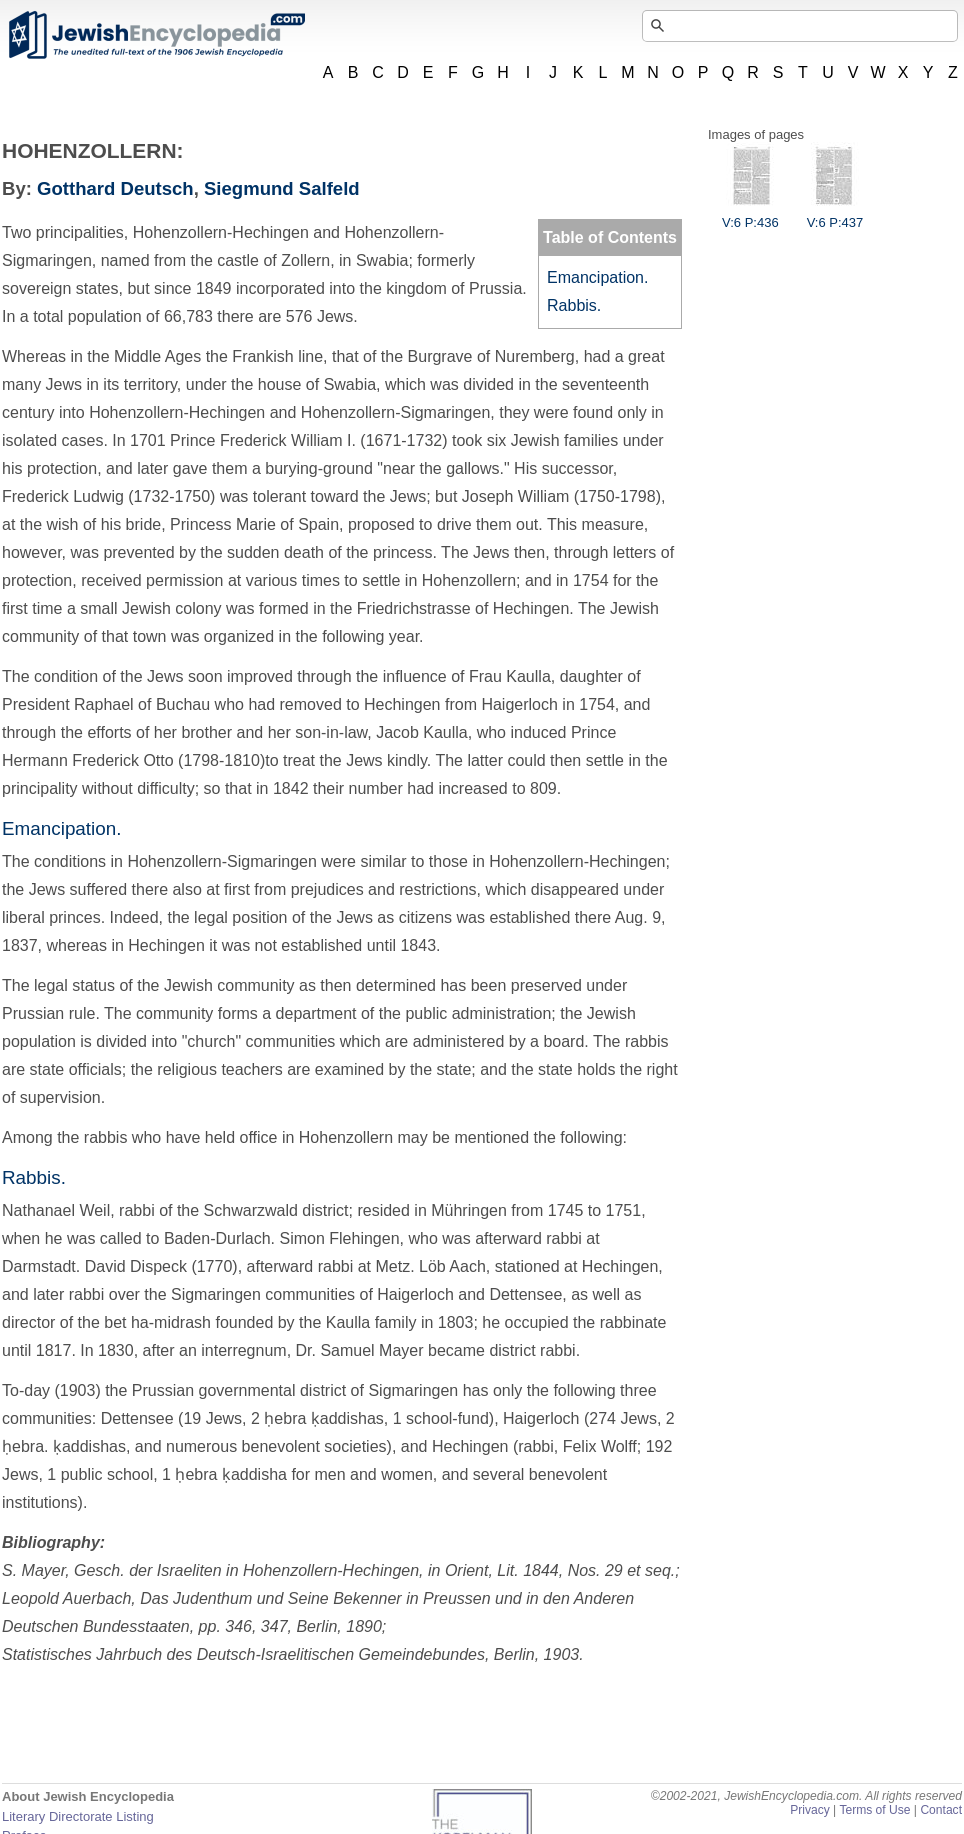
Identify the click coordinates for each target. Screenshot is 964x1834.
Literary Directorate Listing (78, 1816)
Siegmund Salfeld (282, 188)
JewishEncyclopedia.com (156, 35)
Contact (941, 1810)
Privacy (810, 1810)
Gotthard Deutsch (115, 188)
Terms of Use (874, 1810)
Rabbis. (574, 305)
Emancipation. (597, 277)
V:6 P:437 (835, 215)
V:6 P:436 (750, 215)
